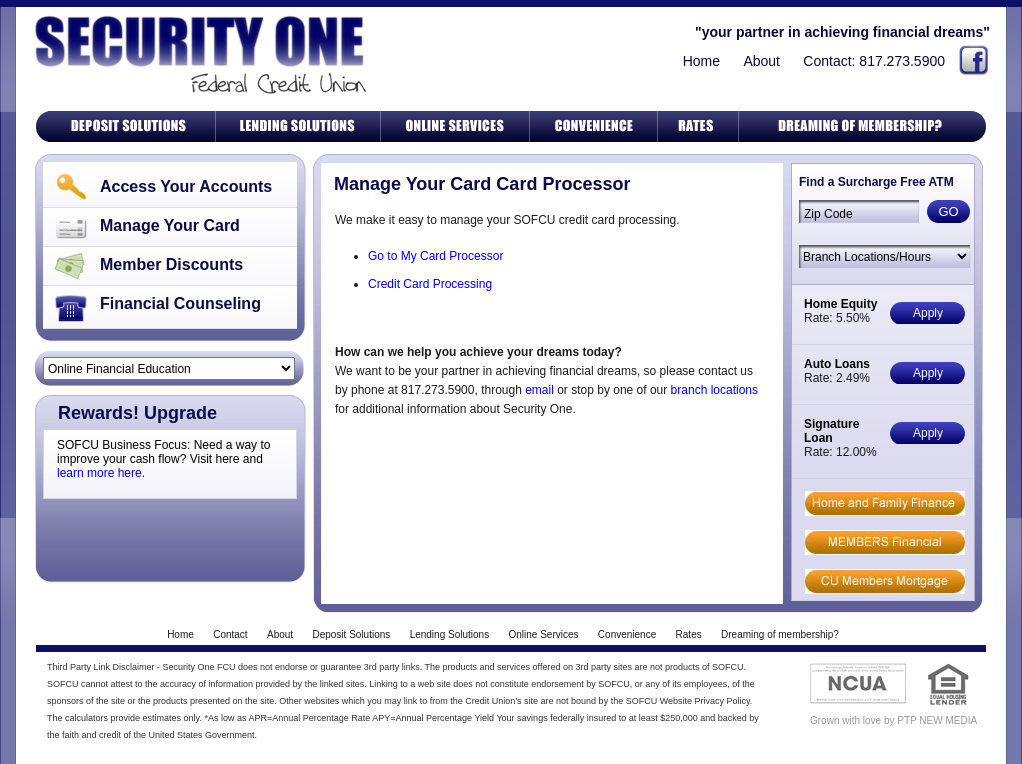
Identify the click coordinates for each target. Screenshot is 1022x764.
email (539, 390)
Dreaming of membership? (780, 634)
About (761, 61)
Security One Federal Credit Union (197, 54)
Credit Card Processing (430, 284)
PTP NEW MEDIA (937, 720)
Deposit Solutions (351, 634)
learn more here (99, 473)
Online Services (543, 634)
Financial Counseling (180, 303)
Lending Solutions (450, 634)
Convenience (627, 634)
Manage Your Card (170, 225)
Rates (689, 634)
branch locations (714, 390)
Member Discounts (171, 264)
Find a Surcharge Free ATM (876, 182)
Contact (230, 634)
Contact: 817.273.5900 (874, 61)
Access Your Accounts (186, 186)
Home (701, 61)
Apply (928, 313)
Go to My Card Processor (435, 256)
